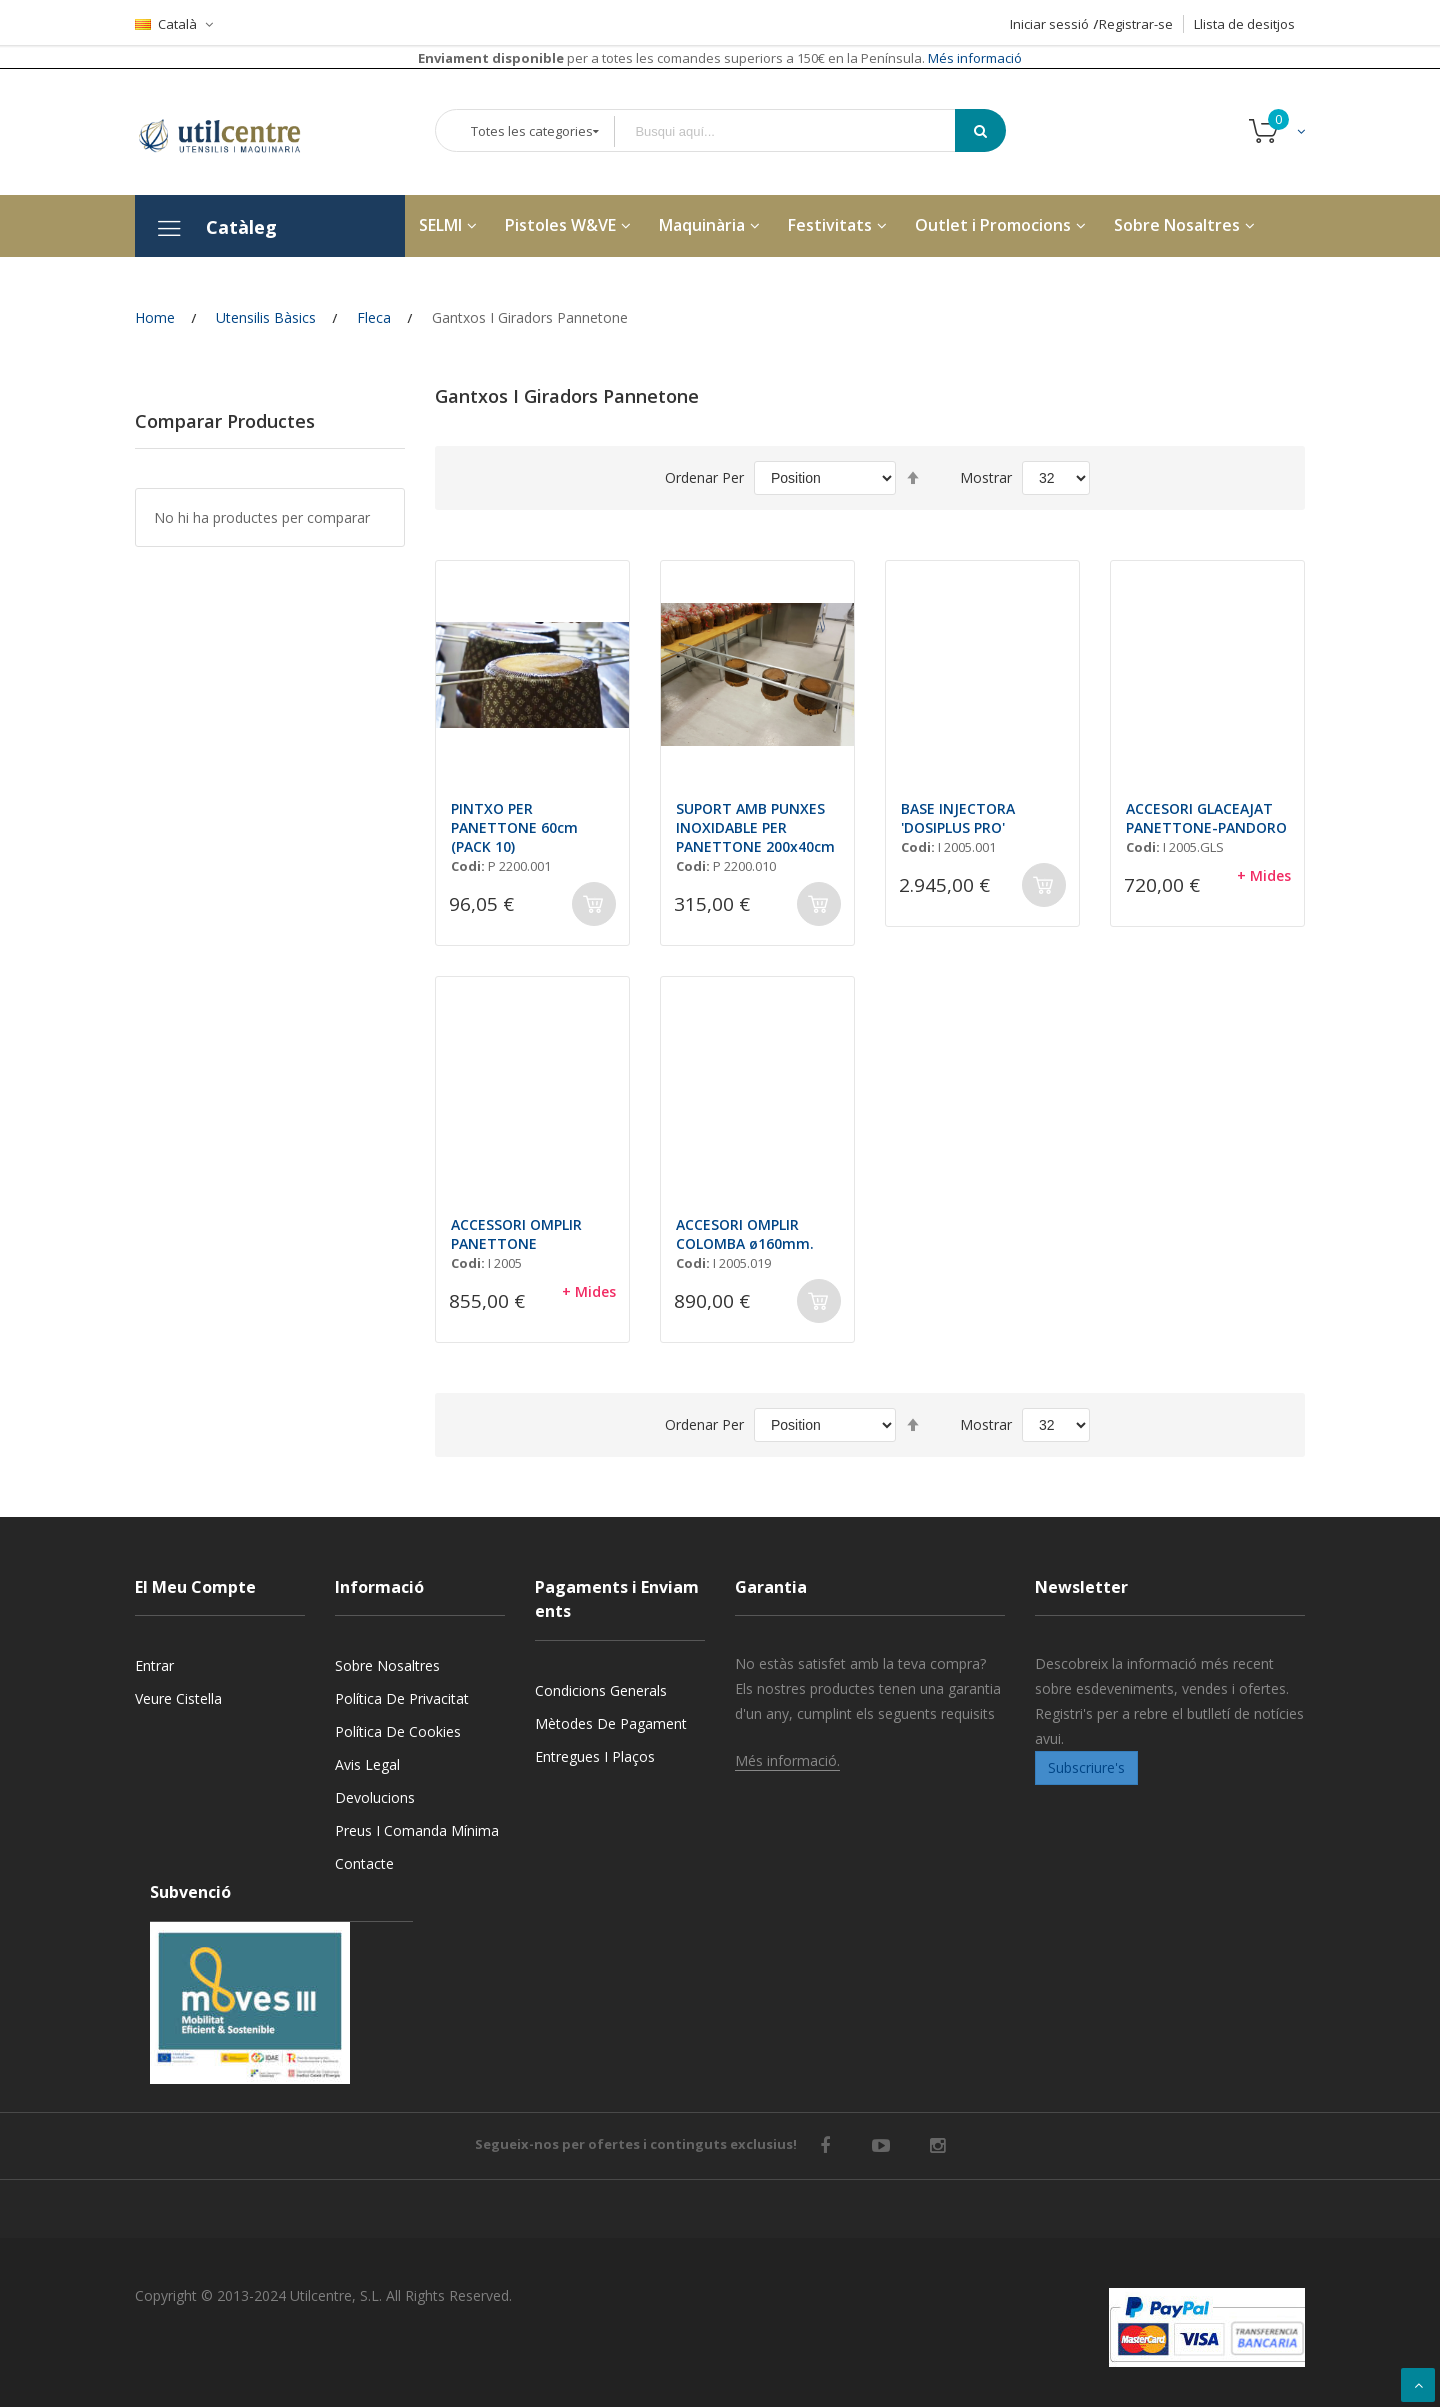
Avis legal (367, 1764)
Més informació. (787, 1760)
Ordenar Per (704, 477)
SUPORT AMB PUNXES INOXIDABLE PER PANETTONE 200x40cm (755, 827)
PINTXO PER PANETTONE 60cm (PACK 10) (514, 827)
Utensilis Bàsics (266, 317)
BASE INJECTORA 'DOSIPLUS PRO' (958, 818)
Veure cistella (178, 1698)
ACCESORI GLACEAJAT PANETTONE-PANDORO (1206, 818)
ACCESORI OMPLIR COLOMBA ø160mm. (745, 1234)
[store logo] (235, 132)
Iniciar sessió (1049, 24)
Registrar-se (1136, 24)
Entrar (154, 1665)
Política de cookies (398, 1731)
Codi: (468, 866)
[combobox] (799, 131)
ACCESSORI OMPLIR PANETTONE (516, 1234)
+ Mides (1264, 875)
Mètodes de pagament (611, 1723)
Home (155, 317)
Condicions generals (601, 1690)
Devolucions (375, 1797)
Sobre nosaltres (387, 1665)
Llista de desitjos (1244, 24)
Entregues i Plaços (595, 1756)
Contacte (364, 1863)
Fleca (374, 317)
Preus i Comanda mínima (417, 1830)
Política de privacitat (402, 1698)
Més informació (973, 58)
